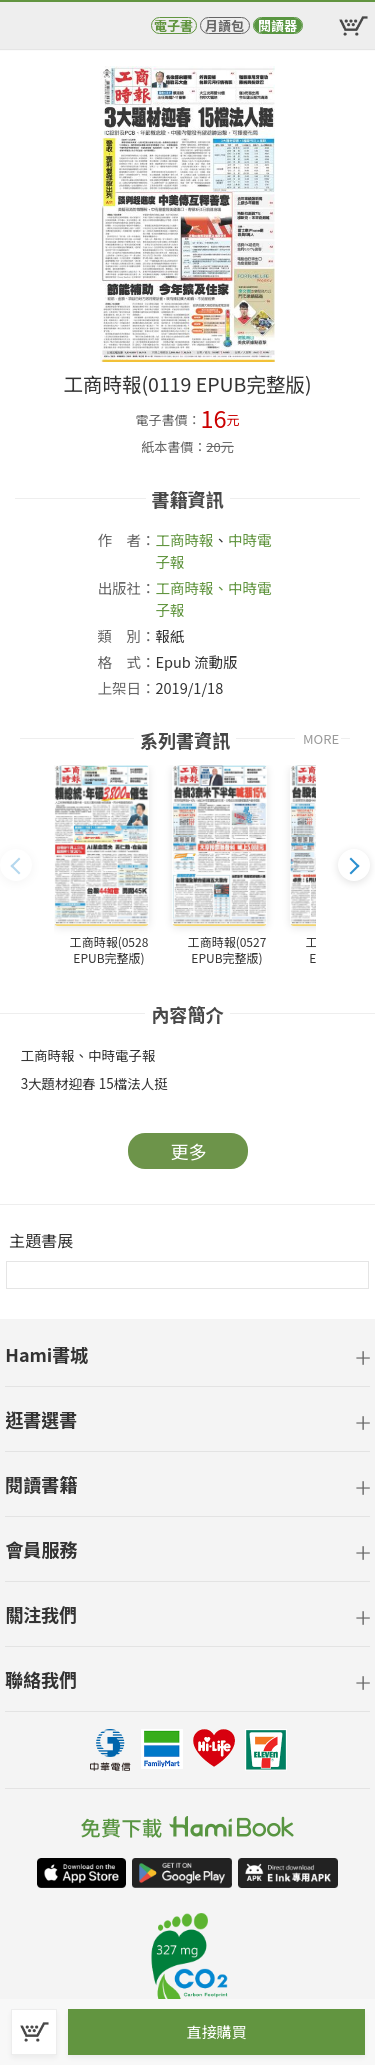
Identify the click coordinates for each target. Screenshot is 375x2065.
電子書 (173, 25)
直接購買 (216, 2031)
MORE (321, 738)
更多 (189, 1151)
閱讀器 (277, 25)
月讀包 (224, 25)
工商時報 (185, 539)
